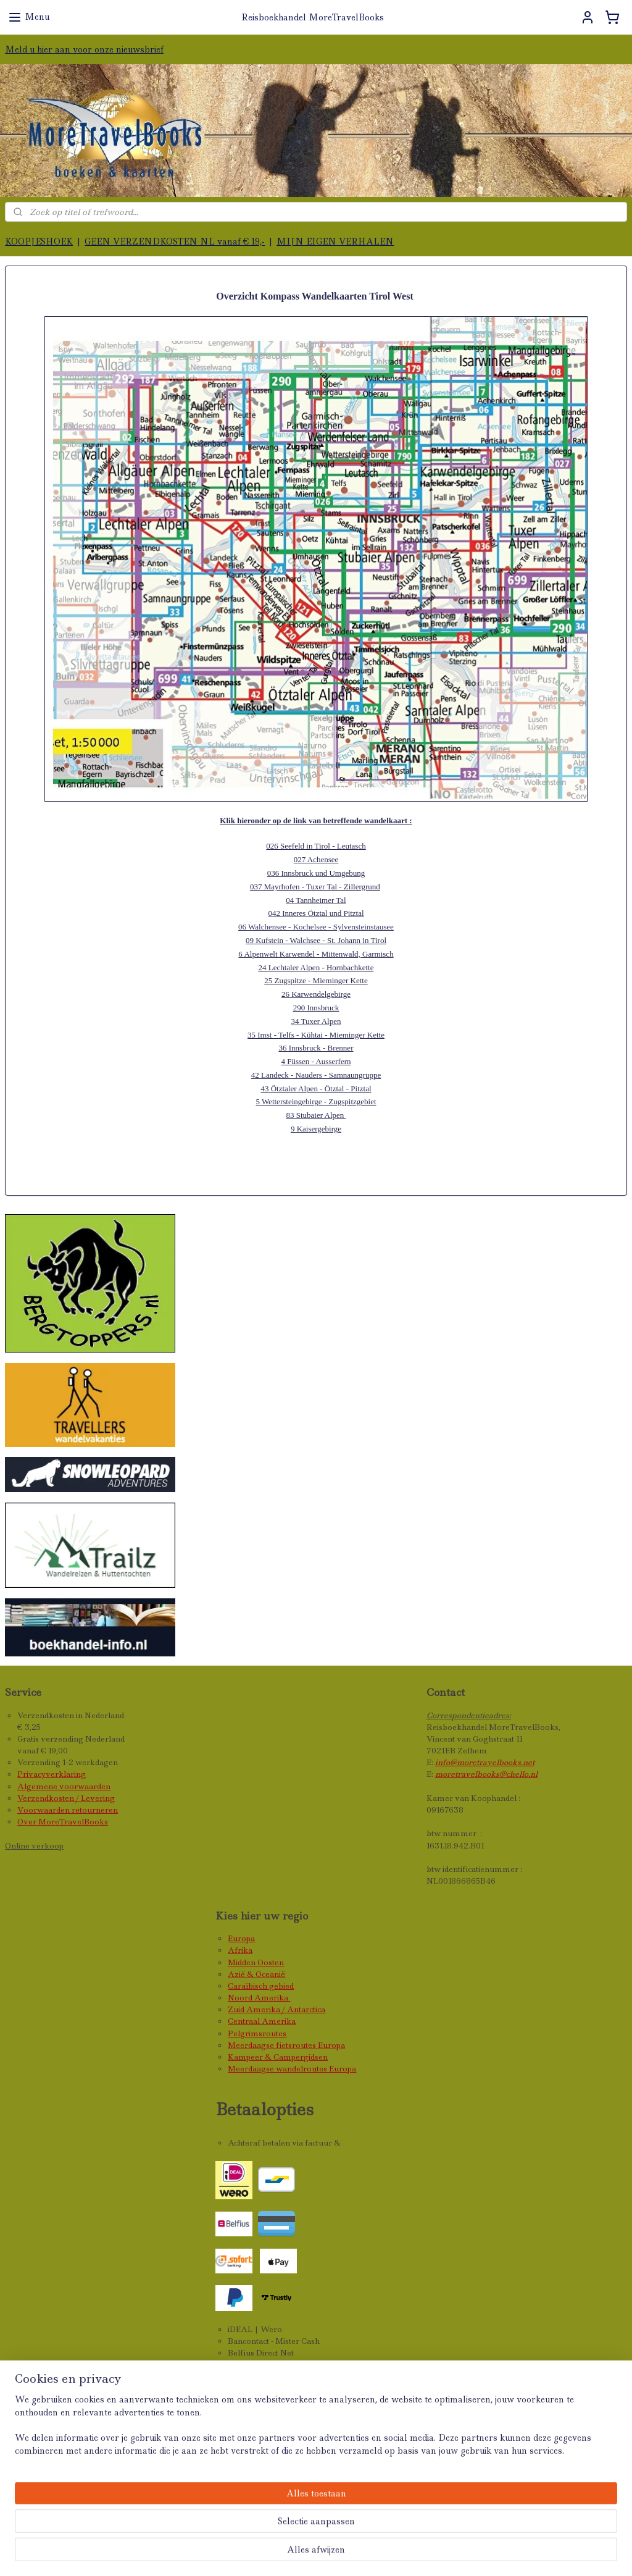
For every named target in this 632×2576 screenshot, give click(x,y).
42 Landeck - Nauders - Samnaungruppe (316, 1075)
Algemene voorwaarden (63, 1786)
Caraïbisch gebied (261, 1986)
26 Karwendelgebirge (316, 994)
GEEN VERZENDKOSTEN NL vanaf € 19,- (175, 241)
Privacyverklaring (51, 1774)
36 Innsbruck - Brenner (316, 1047)
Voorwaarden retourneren (67, 1810)
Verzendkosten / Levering (66, 1798)
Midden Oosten (256, 1962)
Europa (241, 1938)
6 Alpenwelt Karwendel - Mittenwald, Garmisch (315, 954)
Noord (241, 1997)
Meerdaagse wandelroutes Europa (292, 2068)
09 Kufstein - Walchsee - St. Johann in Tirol (316, 940)
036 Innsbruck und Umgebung (316, 873)
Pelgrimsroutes (257, 2033)
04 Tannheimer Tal (316, 900)
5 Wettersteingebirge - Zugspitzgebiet (316, 1102)
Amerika (272, 1997)
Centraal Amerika (262, 2021)
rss (330, 2553)
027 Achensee (316, 859)
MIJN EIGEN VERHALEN (335, 241)
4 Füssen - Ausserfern (316, 1061)
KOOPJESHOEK (39, 241)
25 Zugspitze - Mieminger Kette (316, 980)
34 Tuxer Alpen (316, 1021)
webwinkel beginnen (380, 2553)
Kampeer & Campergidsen (278, 2057)
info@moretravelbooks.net (484, 1762)
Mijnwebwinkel (494, 2553)
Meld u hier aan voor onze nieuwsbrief (84, 49)
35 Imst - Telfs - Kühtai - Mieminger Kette (316, 1034)
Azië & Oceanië (256, 1974)
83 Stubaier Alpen (316, 1115)
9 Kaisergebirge (316, 1128)
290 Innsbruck (316, 1007)
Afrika (240, 1950)
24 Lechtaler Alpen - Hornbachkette (316, 967)
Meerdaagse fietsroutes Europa (286, 2045)
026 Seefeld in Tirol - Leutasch (315, 845)
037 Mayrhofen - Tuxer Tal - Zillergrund (315, 886)
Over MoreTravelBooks (62, 1821)
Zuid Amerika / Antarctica (276, 2009)
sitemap (303, 2553)
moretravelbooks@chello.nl (486, 1774)
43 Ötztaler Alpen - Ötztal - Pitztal (315, 1088)
